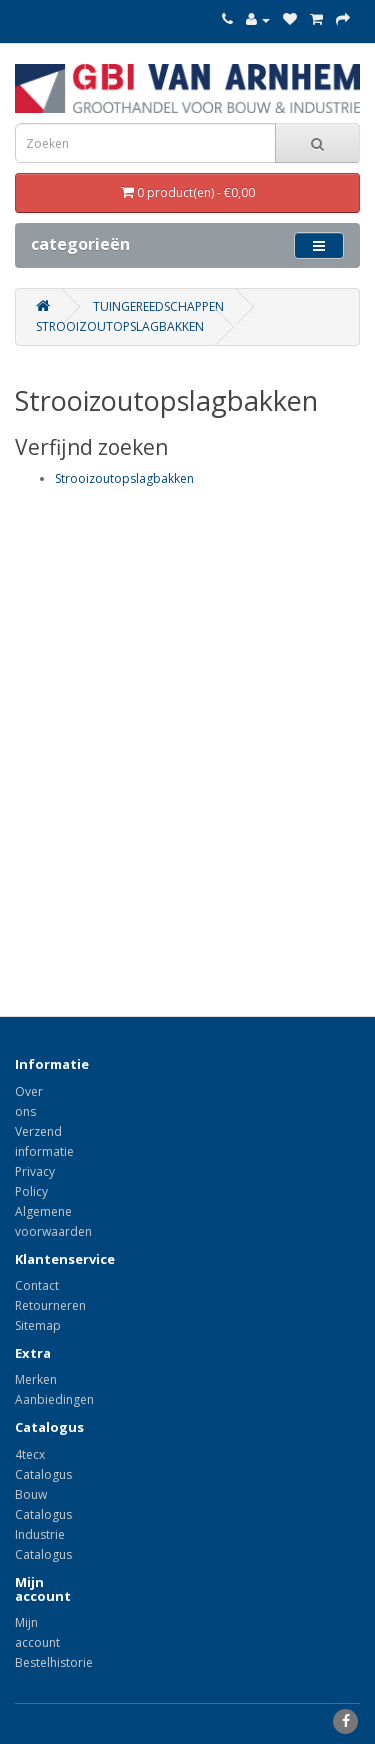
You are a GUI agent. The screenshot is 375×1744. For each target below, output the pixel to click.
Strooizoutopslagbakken (120, 326)
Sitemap (38, 1325)
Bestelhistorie (54, 1662)
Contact (37, 1285)
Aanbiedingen (54, 1399)
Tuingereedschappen (158, 306)
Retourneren (50, 1305)
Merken (36, 1379)
